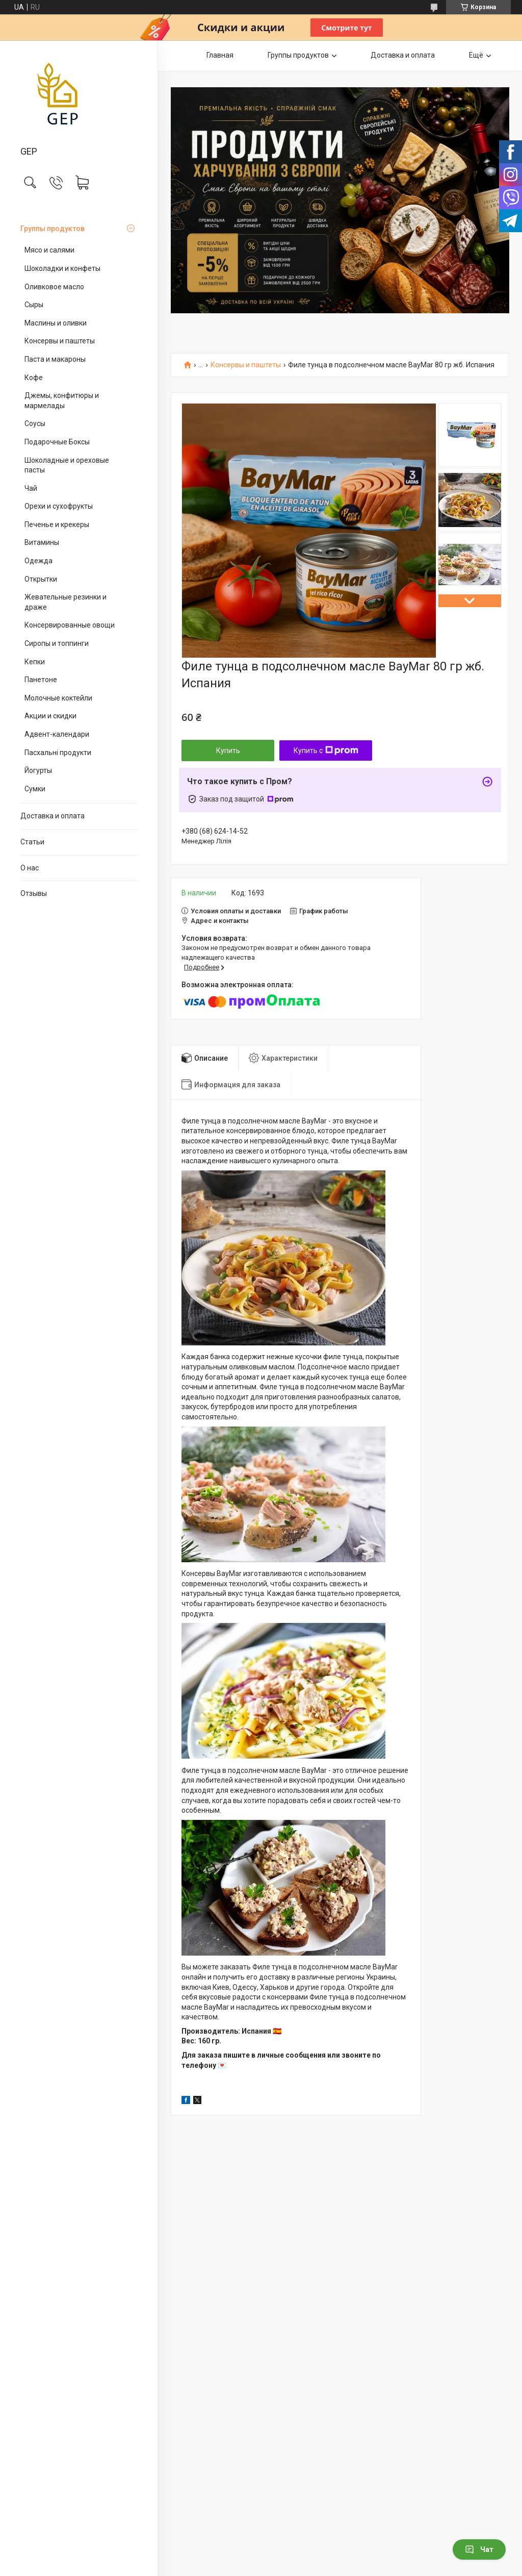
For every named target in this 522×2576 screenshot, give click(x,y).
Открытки (40, 579)
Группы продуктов (52, 228)
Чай (30, 488)
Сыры (33, 305)
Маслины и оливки (55, 323)
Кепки (34, 662)
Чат (479, 2549)
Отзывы (33, 893)
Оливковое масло (54, 287)
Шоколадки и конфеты (62, 268)
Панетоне (40, 680)
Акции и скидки (50, 716)
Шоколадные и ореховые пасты (66, 465)
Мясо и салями (49, 250)
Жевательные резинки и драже (65, 602)
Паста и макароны (55, 359)
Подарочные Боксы (57, 442)
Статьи (32, 842)
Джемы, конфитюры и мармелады (61, 400)
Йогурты (38, 770)
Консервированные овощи (69, 625)
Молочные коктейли (58, 698)
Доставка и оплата (52, 816)
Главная (219, 55)
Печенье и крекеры (56, 524)
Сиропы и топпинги (56, 643)
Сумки (34, 789)
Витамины (41, 542)
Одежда (38, 561)
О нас (29, 868)
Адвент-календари (56, 734)
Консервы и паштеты (59, 341)
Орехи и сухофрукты (58, 506)
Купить (228, 750)
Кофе (33, 377)
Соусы (34, 423)
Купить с (326, 750)
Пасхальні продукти (57, 752)
